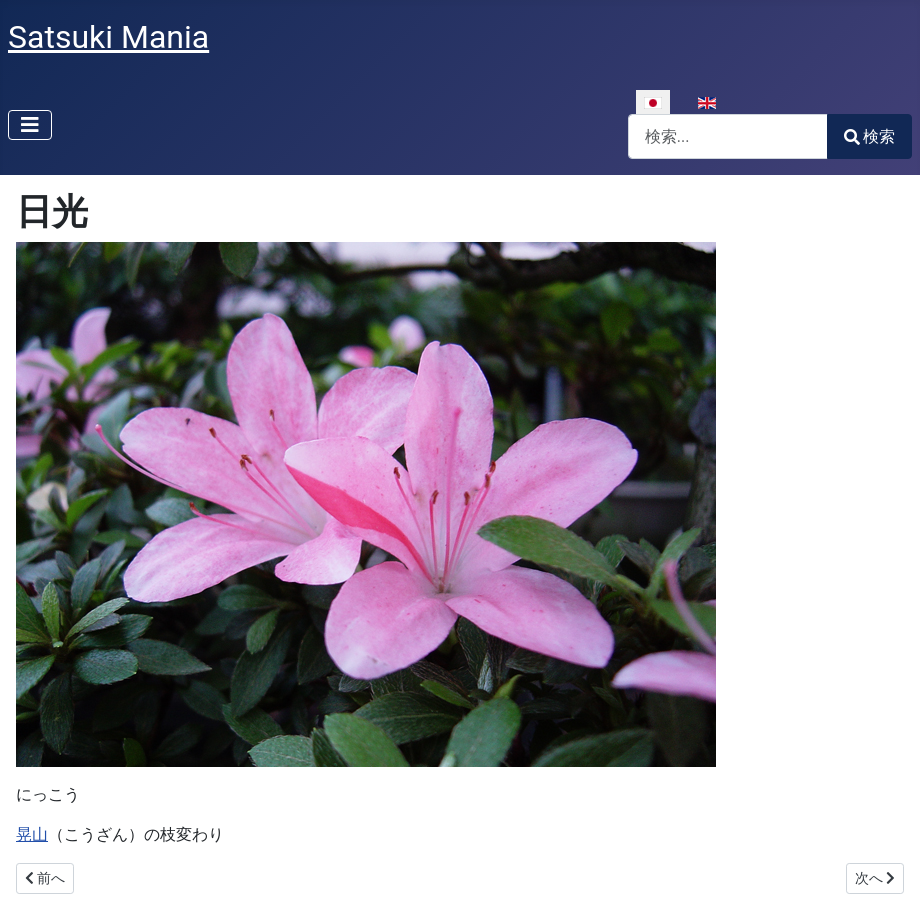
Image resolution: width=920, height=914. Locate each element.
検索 (869, 136)
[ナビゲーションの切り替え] (30, 125)
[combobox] (728, 136)
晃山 (32, 834)
